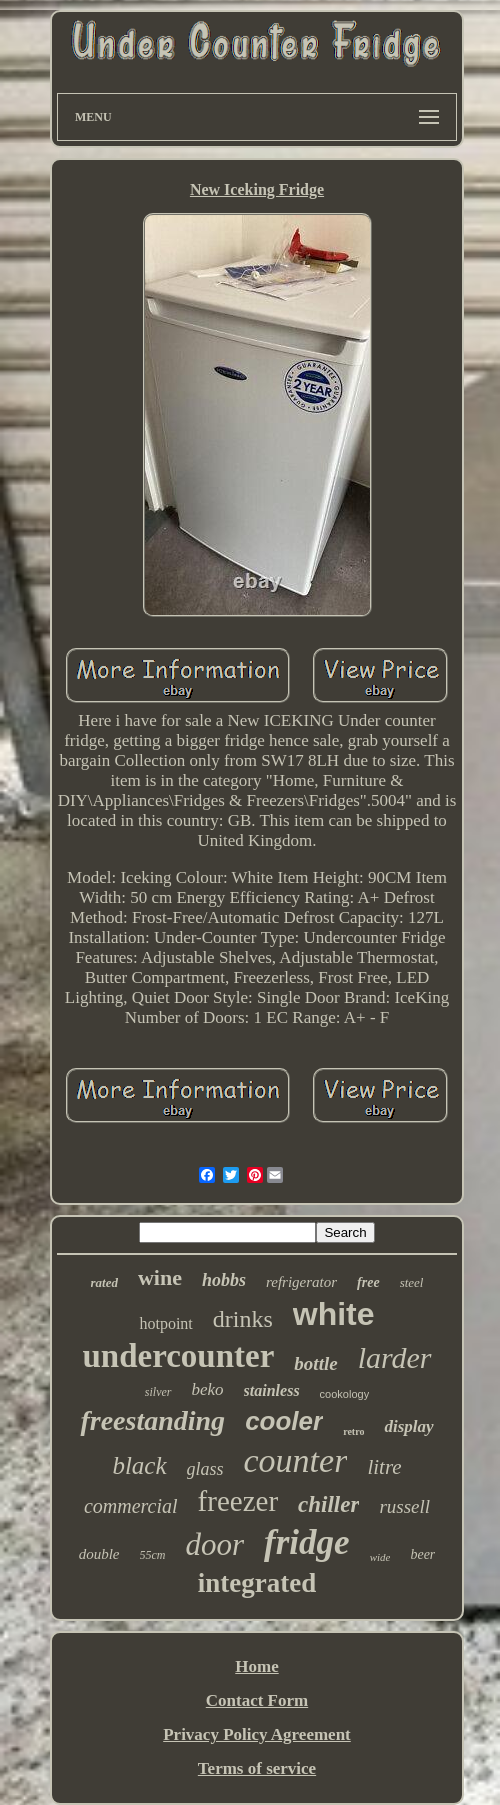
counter (296, 1460)
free (368, 1282)
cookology (345, 1394)
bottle (315, 1363)
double (99, 1554)
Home (256, 1666)
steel (412, 1282)
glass (205, 1469)
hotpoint (165, 1323)
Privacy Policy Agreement (257, 1734)
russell (404, 1506)
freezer (238, 1501)
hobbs (224, 1280)
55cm (153, 1555)
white (334, 1314)
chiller (328, 1504)
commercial (131, 1506)
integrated (257, 1583)
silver (158, 1392)
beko (208, 1389)
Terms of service (257, 1768)
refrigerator (301, 1282)
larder (395, 1357)
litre (384, 1467)
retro (353, 1431)
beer (422, 1554)
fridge (307, 1542)
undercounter (178, 1356)
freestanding (152, 1420)
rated (104, 1282)
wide (380, 1557)
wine (160, 1277)
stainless (272, 1390)
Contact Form (257, 1700)
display (408, 1426)
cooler (284, 1421)
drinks (243, 1319)
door (215, 1544)
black (139, 1465)
